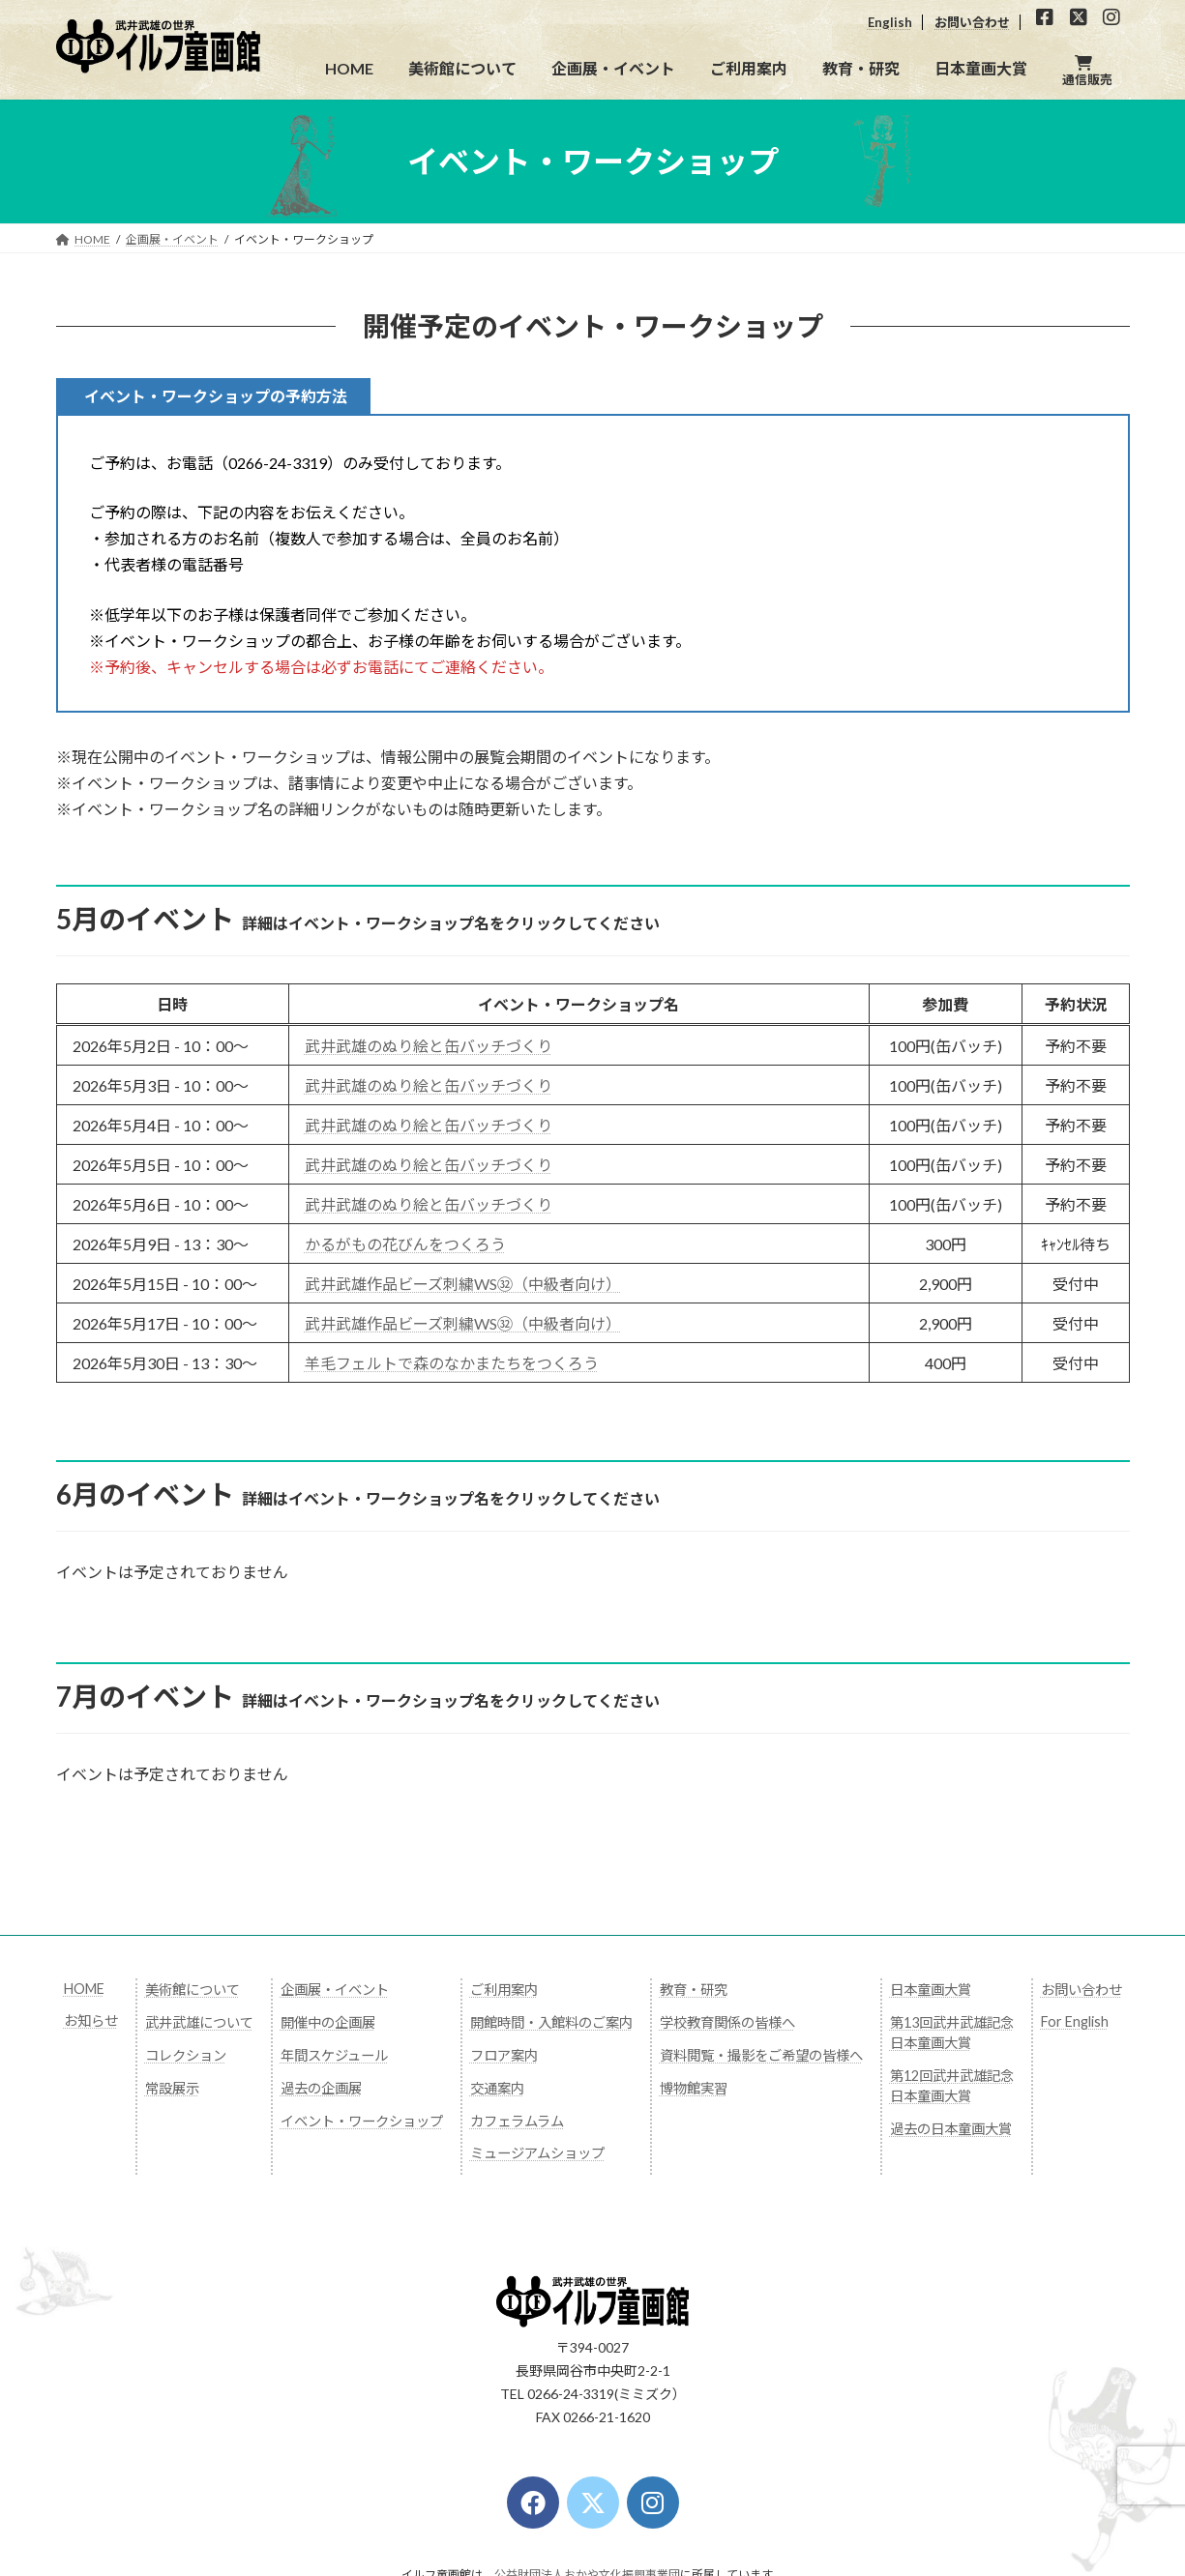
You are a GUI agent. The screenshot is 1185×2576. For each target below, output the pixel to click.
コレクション (185, 2055)
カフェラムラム (517, 2121)
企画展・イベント (335, 1989)
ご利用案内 (504, 1989)
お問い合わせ (972, 22)
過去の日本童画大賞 (951, 2129)
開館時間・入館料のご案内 (551, 2022)
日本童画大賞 (930, 1989)
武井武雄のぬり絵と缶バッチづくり (428, 1046)
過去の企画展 (321, 2088)
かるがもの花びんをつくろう (405, 1244)
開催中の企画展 (328, 2022)
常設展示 (172, 2088)
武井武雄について (199, 2022)
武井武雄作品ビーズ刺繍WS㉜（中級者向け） (463, 1283)
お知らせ (91, 2020)
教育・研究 (693, 1989)
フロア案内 (504, 2055)
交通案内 (497, 2088)
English (890, 22)
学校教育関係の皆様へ (727, 2022)
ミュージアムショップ (537, 2153)
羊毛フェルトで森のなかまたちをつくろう (452, 1363)
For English (1075, 2021)
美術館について (192, 1989)
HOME (84, 1988)
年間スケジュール (334, 2055)
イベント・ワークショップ (362, 2121)
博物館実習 (693, 2088)
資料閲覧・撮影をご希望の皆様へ (761, 2055)
